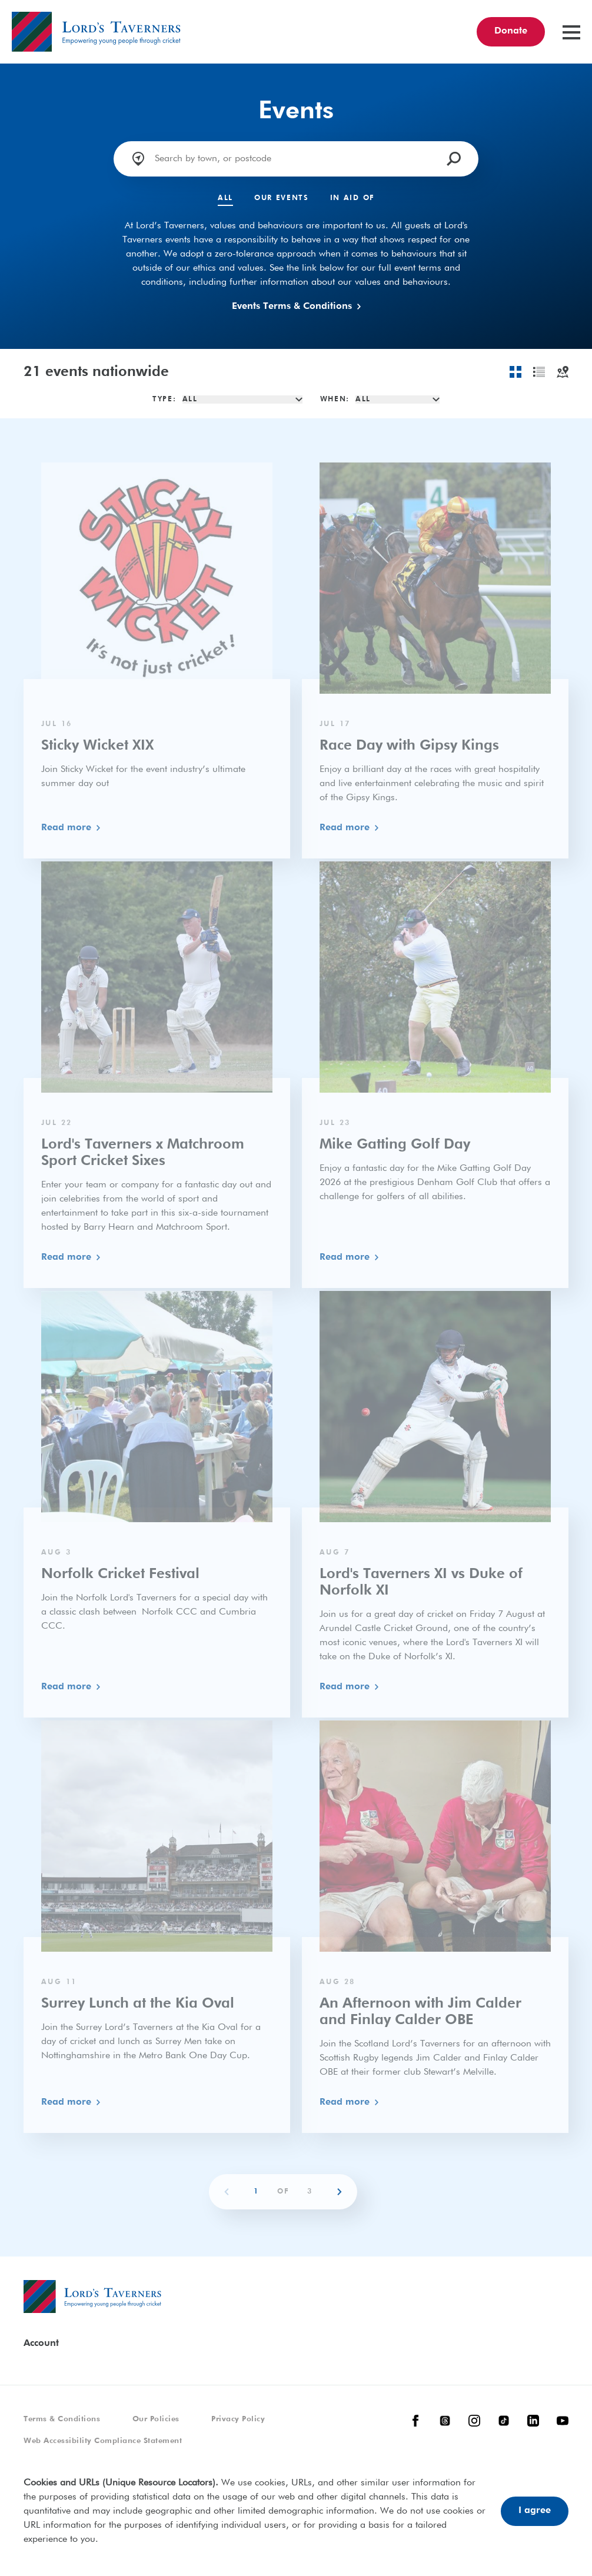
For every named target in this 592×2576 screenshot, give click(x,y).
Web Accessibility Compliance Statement (103, 2441)
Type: (164, 399)
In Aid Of (352, 198)
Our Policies (155, 2419)
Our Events (281, 198)
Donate (510, 31)
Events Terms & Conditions (296, 306)
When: (335, 399)
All (225, 198)
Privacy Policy (238, 2419)
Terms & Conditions (62, 2419)
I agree (534, 2510)
